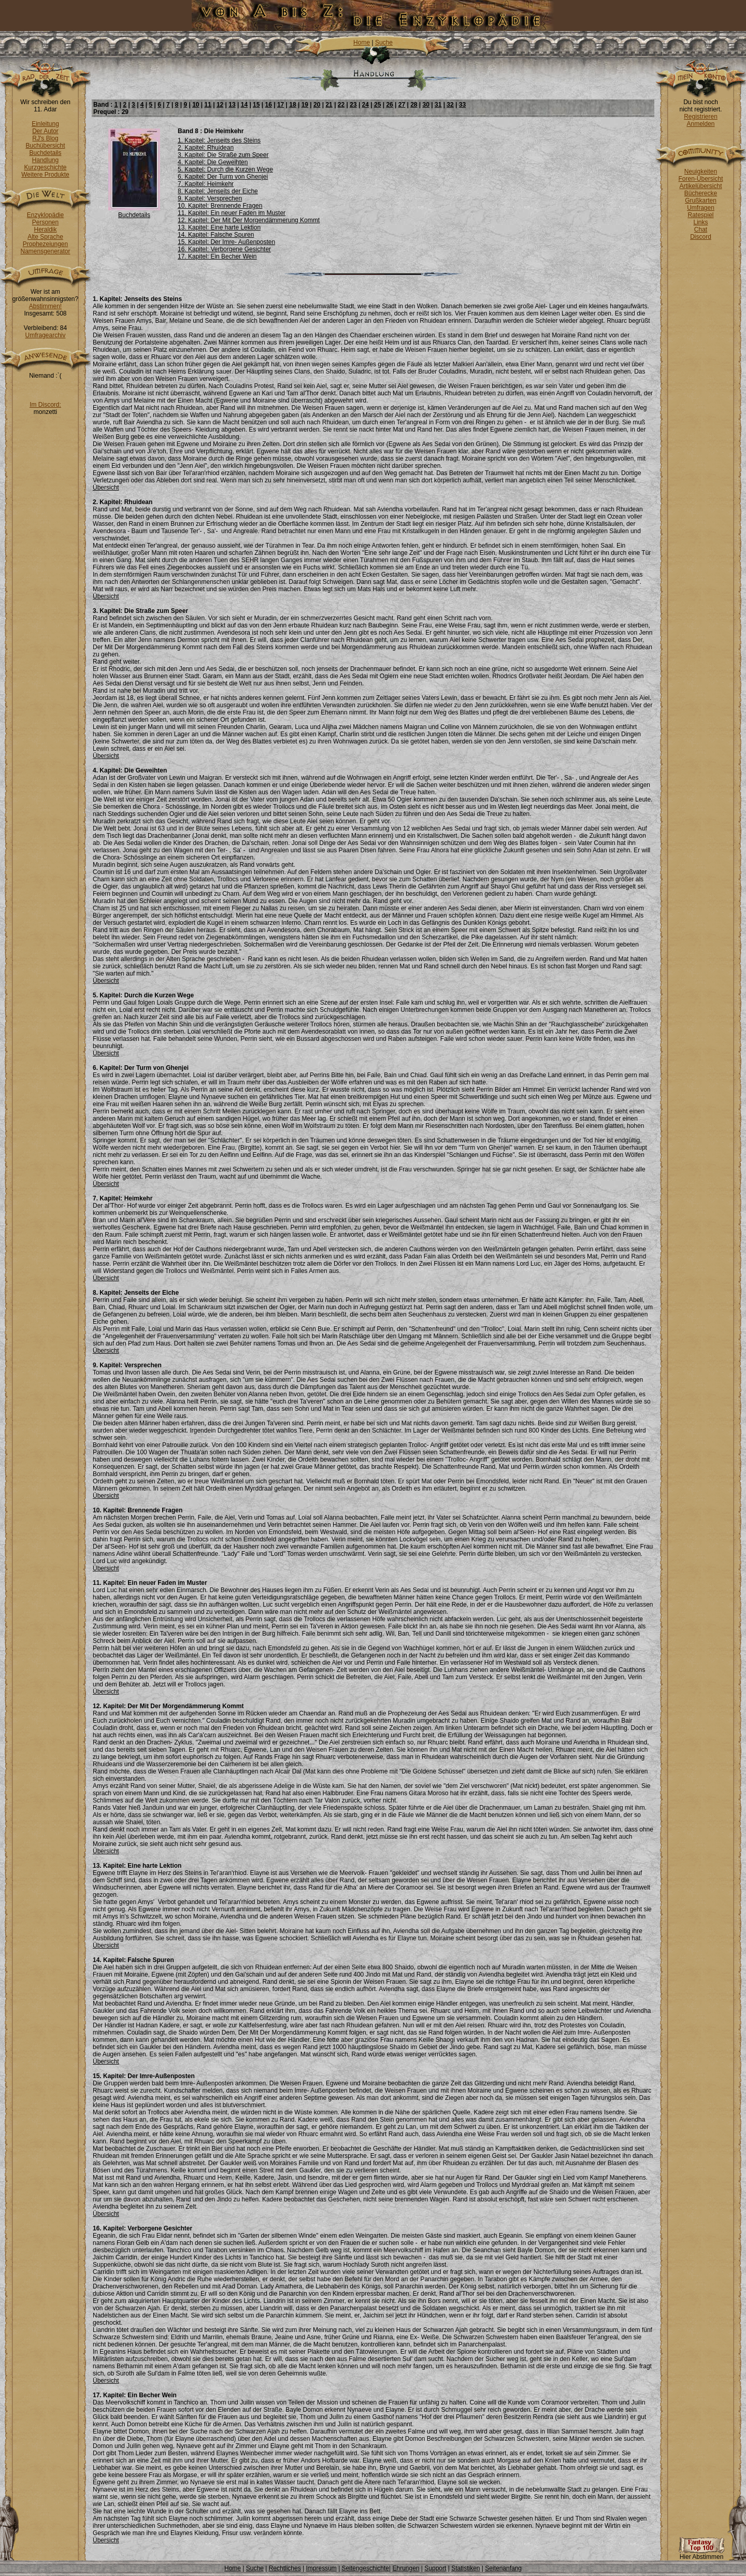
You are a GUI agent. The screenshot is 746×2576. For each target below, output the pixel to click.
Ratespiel (700, 215)
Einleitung (45, 123)
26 (389, 104)
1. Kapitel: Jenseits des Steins (219, 140)
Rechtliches (285, 2568)
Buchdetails (45, 152)
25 (377, 104)
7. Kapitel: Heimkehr (206, 184)
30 (426, 104)
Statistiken (465, 2568)
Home (361, 42)
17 (280, 104)
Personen (45, 222)
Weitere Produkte (45, 174)
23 (353, 104)
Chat (700, 229)
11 (208, 104)
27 (401, 104)
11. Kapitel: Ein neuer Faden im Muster (231, 213)
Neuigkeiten (700, 171)
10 (195, 104)
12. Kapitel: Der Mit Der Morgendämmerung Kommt (249, 220)
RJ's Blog (45, 138)
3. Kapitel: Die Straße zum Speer (223, 155)
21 (328, 104)
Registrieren (701, 116)
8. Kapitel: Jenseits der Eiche (218, 191)
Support (435, 2568)
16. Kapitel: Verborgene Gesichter (224, 249)
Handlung (45, 160)
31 (438, 104)
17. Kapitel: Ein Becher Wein (217, 256)
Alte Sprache (45, 236)
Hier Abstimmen (701, 2554)
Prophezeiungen (45, 244)
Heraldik (45, 229)
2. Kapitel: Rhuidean (206, 147)
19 (305, 104)
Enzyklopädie (45, 215)
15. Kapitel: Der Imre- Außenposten (226, 242)
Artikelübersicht (700, 186)
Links (700, 222)
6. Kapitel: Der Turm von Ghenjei (223, 176)
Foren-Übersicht (700, 178)
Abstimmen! (45, 306)
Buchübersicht (45, 145)
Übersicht (106, 487)
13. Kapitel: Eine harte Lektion (219, 227)
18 (292, 104)
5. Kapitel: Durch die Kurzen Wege (225, 169)
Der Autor (45, 131)
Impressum (321, 2568)
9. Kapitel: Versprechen (210, 198)
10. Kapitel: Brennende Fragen (220, 205)
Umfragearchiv (45, 335)
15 (256, 104)
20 (316, 104)
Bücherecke (700, 193)
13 (231, 104)
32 (450, 104)
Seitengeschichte (365, 2568)
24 (365, 104)
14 (244, 104)
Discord (700, 236)
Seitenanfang (503, 2568)
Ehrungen (405, 2568)
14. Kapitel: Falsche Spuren (216, 234)
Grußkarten (700, 200)
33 (462, 104)
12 (220, 104)
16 (268, 104)
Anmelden (700, 123)
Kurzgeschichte (45, 167)
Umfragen (700, 207)
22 (341, 104)
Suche (384, 42)
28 (413, 104)
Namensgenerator (45, 251)
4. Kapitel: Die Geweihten (213, 162)
